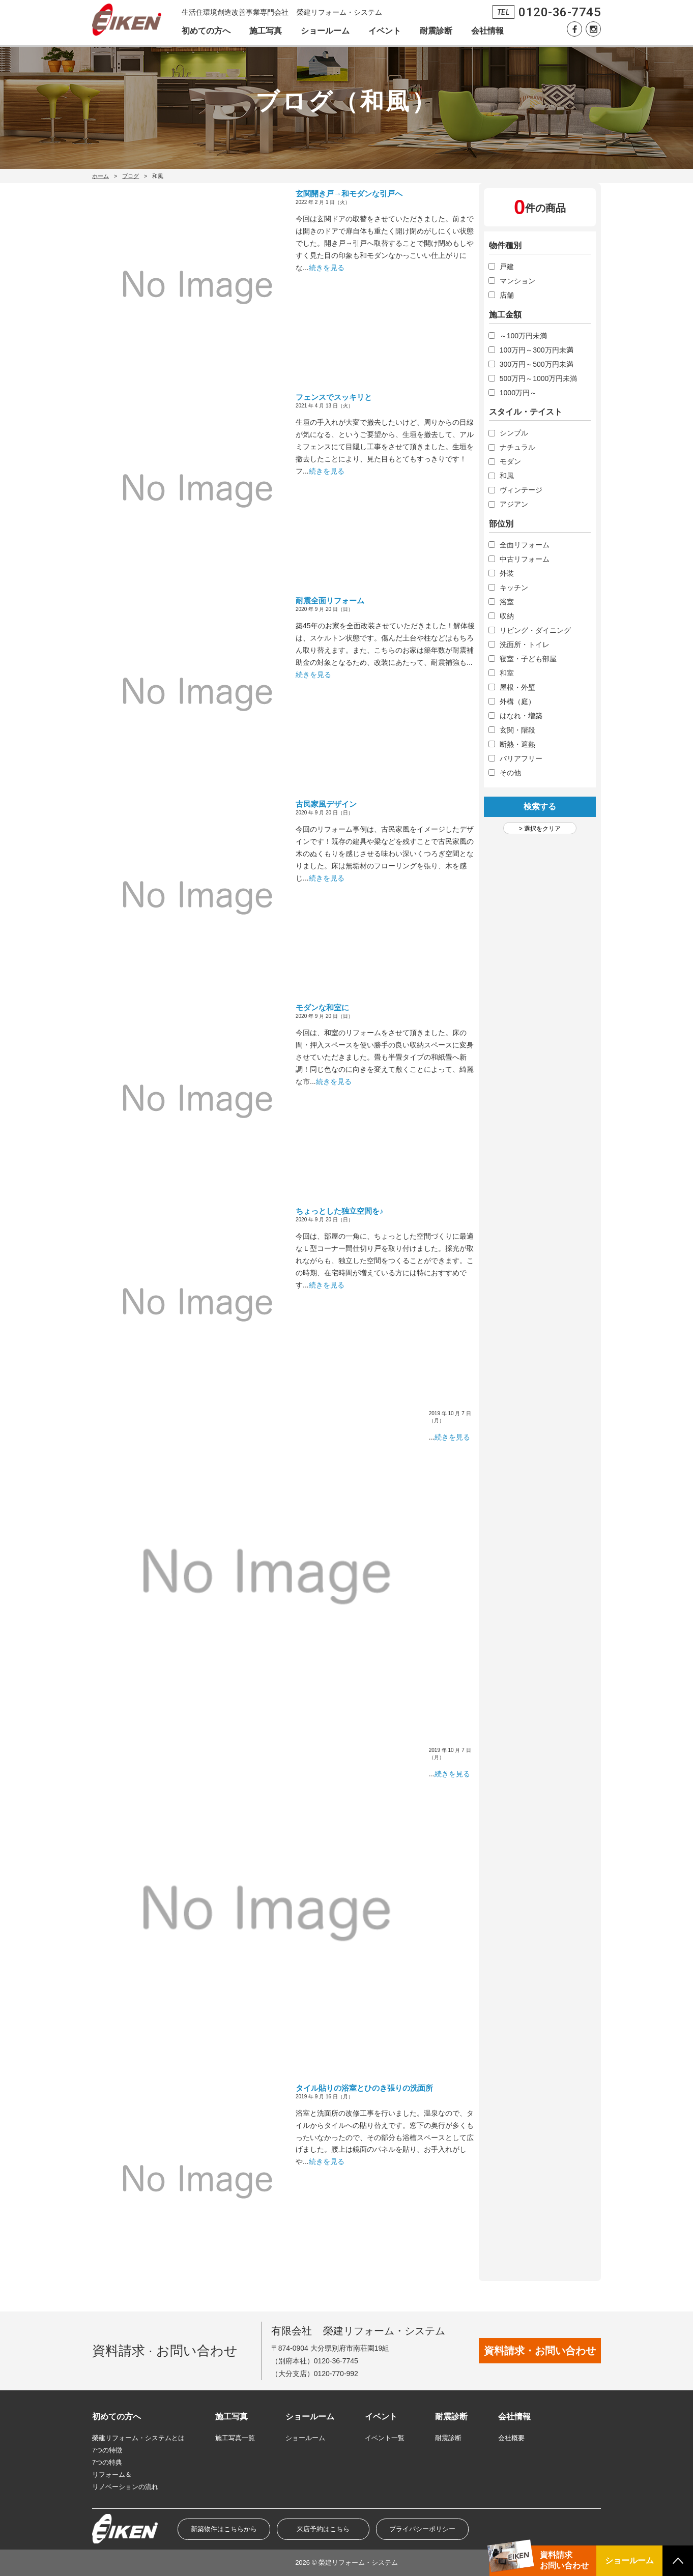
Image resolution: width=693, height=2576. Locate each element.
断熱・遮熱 (517, 744)
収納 (507, 616)
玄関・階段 (517, 730)
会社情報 (487, 30)
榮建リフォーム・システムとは (138, 2438)
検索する (540, 806)
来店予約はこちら (323, 2529)
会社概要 (511, 2438)
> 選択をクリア (540, 828)
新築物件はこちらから (224, 2529)
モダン (510, 461)
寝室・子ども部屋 (528, 658)
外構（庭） (517, 701)
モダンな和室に (322, 1007)
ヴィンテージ (521, 489)
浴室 (507, 601)
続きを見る (326, 268)
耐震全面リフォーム (330, 600)
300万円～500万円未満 (536, 364)
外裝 (507, 573)
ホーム (100, 176)
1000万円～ (518, 392)
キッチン (514, 587)
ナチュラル (517, 447)
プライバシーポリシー (422, 2529)
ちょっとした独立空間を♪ (340, 1211)
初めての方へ (206, 30)
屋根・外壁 (517, 687)
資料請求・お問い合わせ (540, 2350)
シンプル (514, 432)
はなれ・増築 (521, 715)
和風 (507, 475)
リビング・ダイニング (535, 630)
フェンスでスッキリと (334, 397)
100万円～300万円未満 (536, 350)
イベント (384, 30)
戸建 (507, 266)
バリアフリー (521, 758)
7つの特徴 (107, 2450)
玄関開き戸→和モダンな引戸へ (349, 193)
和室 (507, 673)
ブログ (130, 176)
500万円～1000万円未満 (539, 378)
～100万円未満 (523, 335)
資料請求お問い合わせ (564, 2560)
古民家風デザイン (326, 804)
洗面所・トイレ (525, 644)
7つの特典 (107, 2462)
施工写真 (265, 30)
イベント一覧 (385, 2438)
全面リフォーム (525, 544)
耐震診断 (436, 30)
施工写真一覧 (235, 2438)
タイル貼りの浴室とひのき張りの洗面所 (364, 2088)
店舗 (507, 295)
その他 (510, 772)
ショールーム (325, 30)
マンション (517, 280)
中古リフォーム (525, 559)
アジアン (514, 504)
